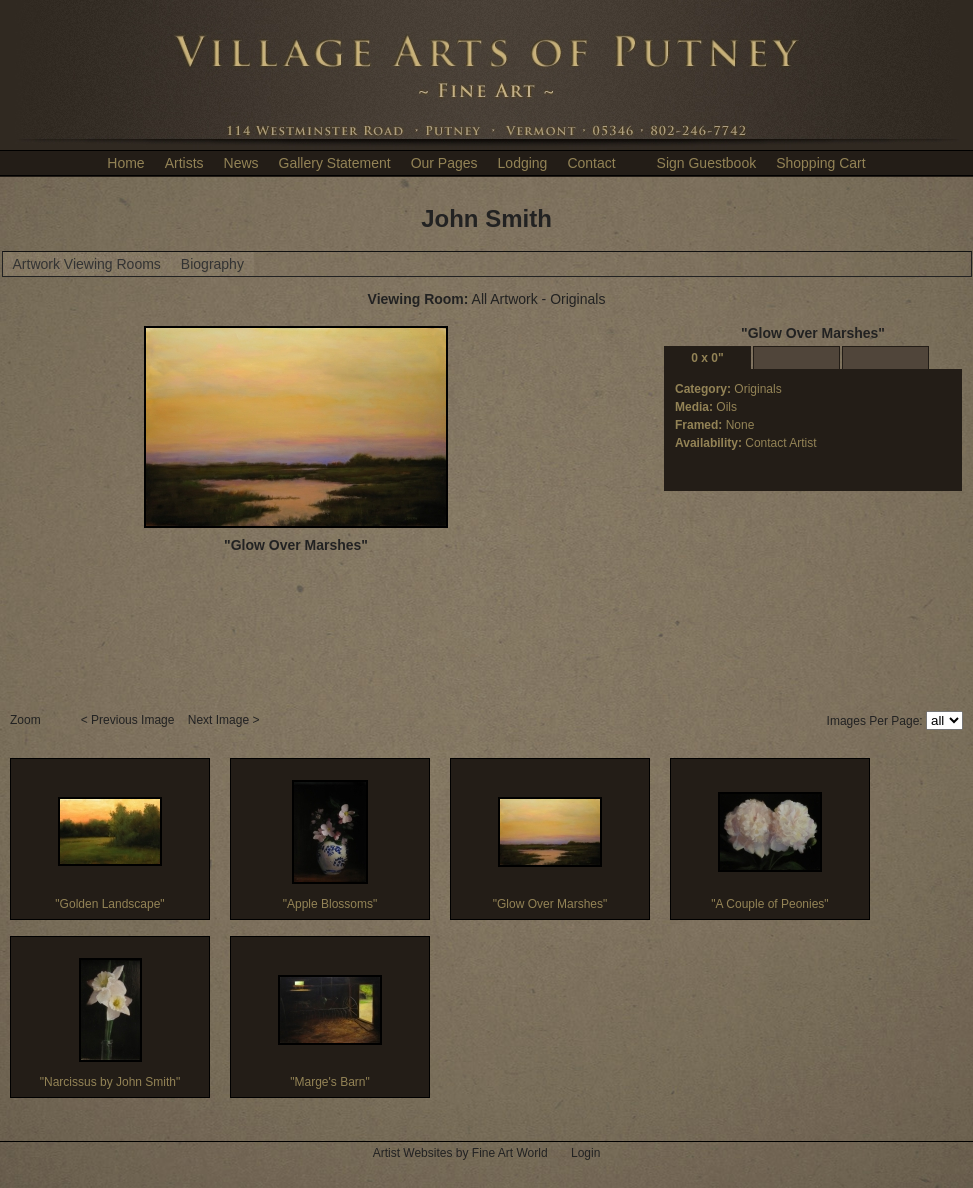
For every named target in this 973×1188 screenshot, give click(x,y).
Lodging (523, 163)
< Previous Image (129, 720)
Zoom (27, 720)
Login (585, 1153)
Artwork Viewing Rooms (87, 264)
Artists (184, 163)
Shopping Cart (821, 163)
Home (125, 163)
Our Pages (444, 163)
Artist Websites (413, 1153)
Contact (591, 163)
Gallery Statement (335, 163)
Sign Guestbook (707, 163)
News (241, 163)
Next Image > (225, 720)
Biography (212, 264)
